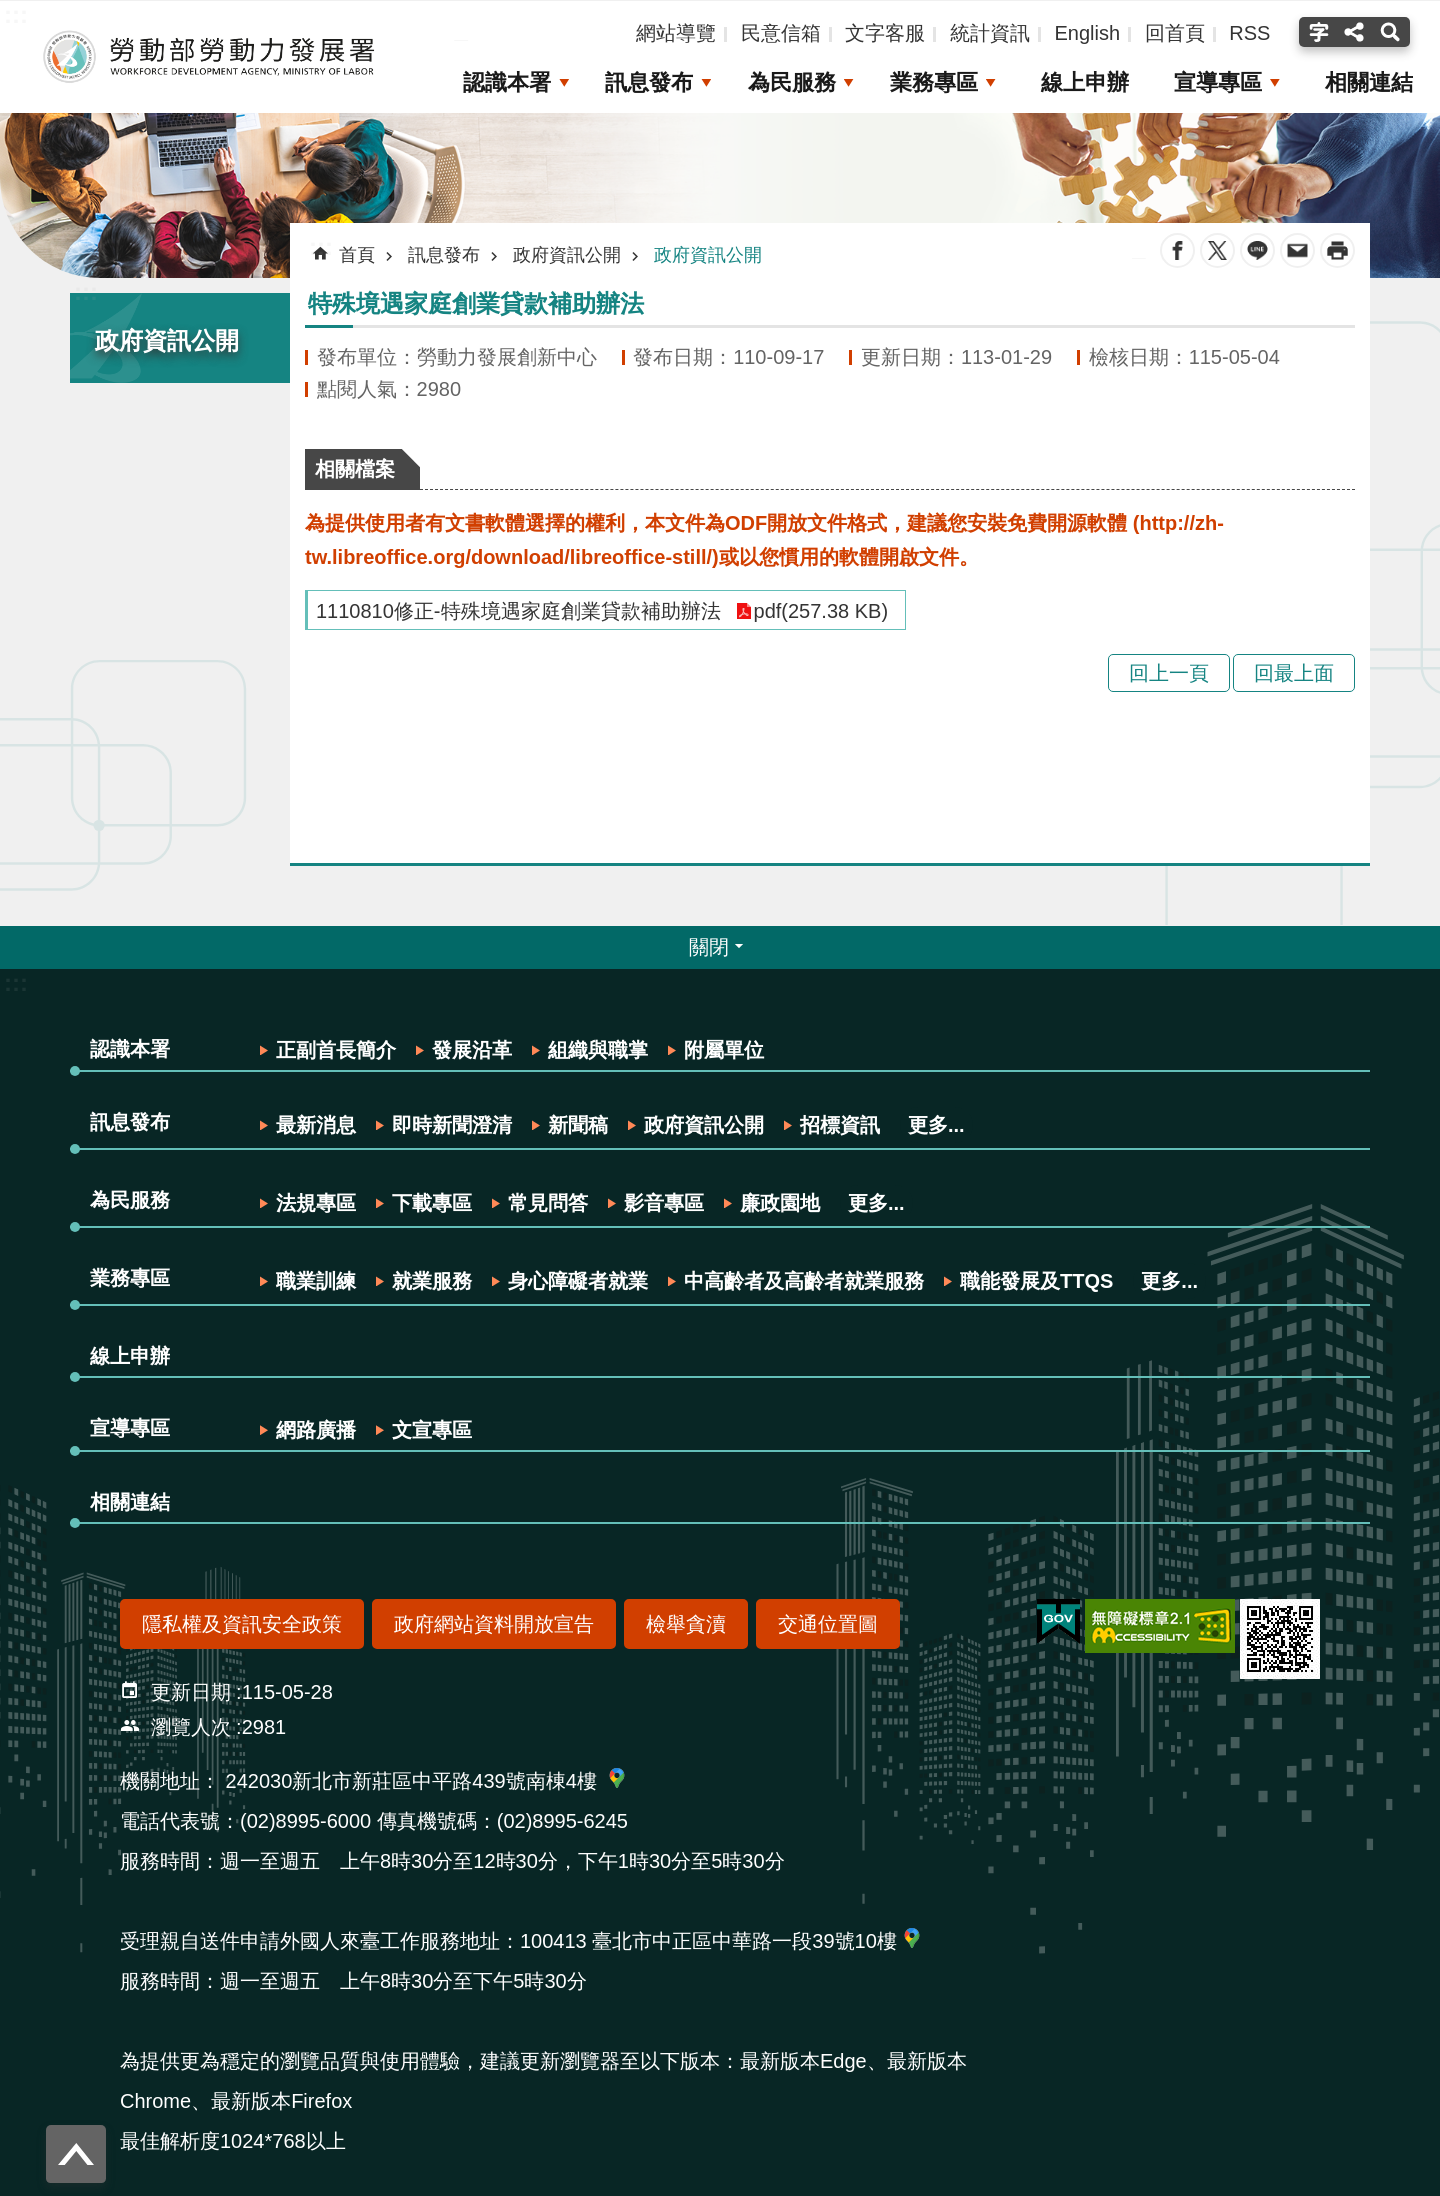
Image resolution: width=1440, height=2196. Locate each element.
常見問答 (548, 1203)
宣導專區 (1217, 82)
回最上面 (1294, 673)
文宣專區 (432, 1430)
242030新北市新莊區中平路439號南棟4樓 (411, 1781)
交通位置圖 (828, 1624)
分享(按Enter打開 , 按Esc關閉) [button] (1354, 32)
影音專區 (664, 1203)
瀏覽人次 (191, 1727)
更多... (936, 1125)
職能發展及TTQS (1036, 1281)
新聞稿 (578, 1125)
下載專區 (432, 1203)
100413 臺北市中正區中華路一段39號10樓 (708, 1941)
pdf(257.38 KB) (821, 611)
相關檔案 (355, 469)
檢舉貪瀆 (686, 1624)
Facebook (1177, 250)
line (1257, 250)
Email (1297, 250)
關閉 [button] (709, 947)
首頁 (357, 255)
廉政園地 (780, 1203)
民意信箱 (781, 33)
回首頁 (1175, 33)
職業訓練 (316, 1281)
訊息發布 (645, 82)
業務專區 (931, 82)
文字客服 (885, 33)
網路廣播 (316, 1430)
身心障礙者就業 (578, 1281)
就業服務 (432, 1281)
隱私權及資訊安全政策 (242, 1624)
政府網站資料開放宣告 (494, 1624)
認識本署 (503, 82)
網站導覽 (676, 33)
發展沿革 (472, 1050)
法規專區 (316, 1203)
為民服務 (788, 82)
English (1087, 33)
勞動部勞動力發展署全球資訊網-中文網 (205, 57)
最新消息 (316, 1125)
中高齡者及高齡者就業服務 (804, 1281)
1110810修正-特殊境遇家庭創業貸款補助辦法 (518, 611)
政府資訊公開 (167, 340)
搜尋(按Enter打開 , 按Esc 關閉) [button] (1392, 32)
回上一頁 (1169, 673)
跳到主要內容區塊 (10, 10)
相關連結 (1369, 82)
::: (86, 291)
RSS (1249, 33)
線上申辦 (1083, 82)
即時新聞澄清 (452, 1125)
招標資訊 (840, 1125)
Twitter (1217, 250)
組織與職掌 (598, 1050)
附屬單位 (724, 1050)
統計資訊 (990, 33)
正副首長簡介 (336, 1050)
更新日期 (191, 1692)
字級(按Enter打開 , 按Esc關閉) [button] (1316, 32)
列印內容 (1337, 250)
